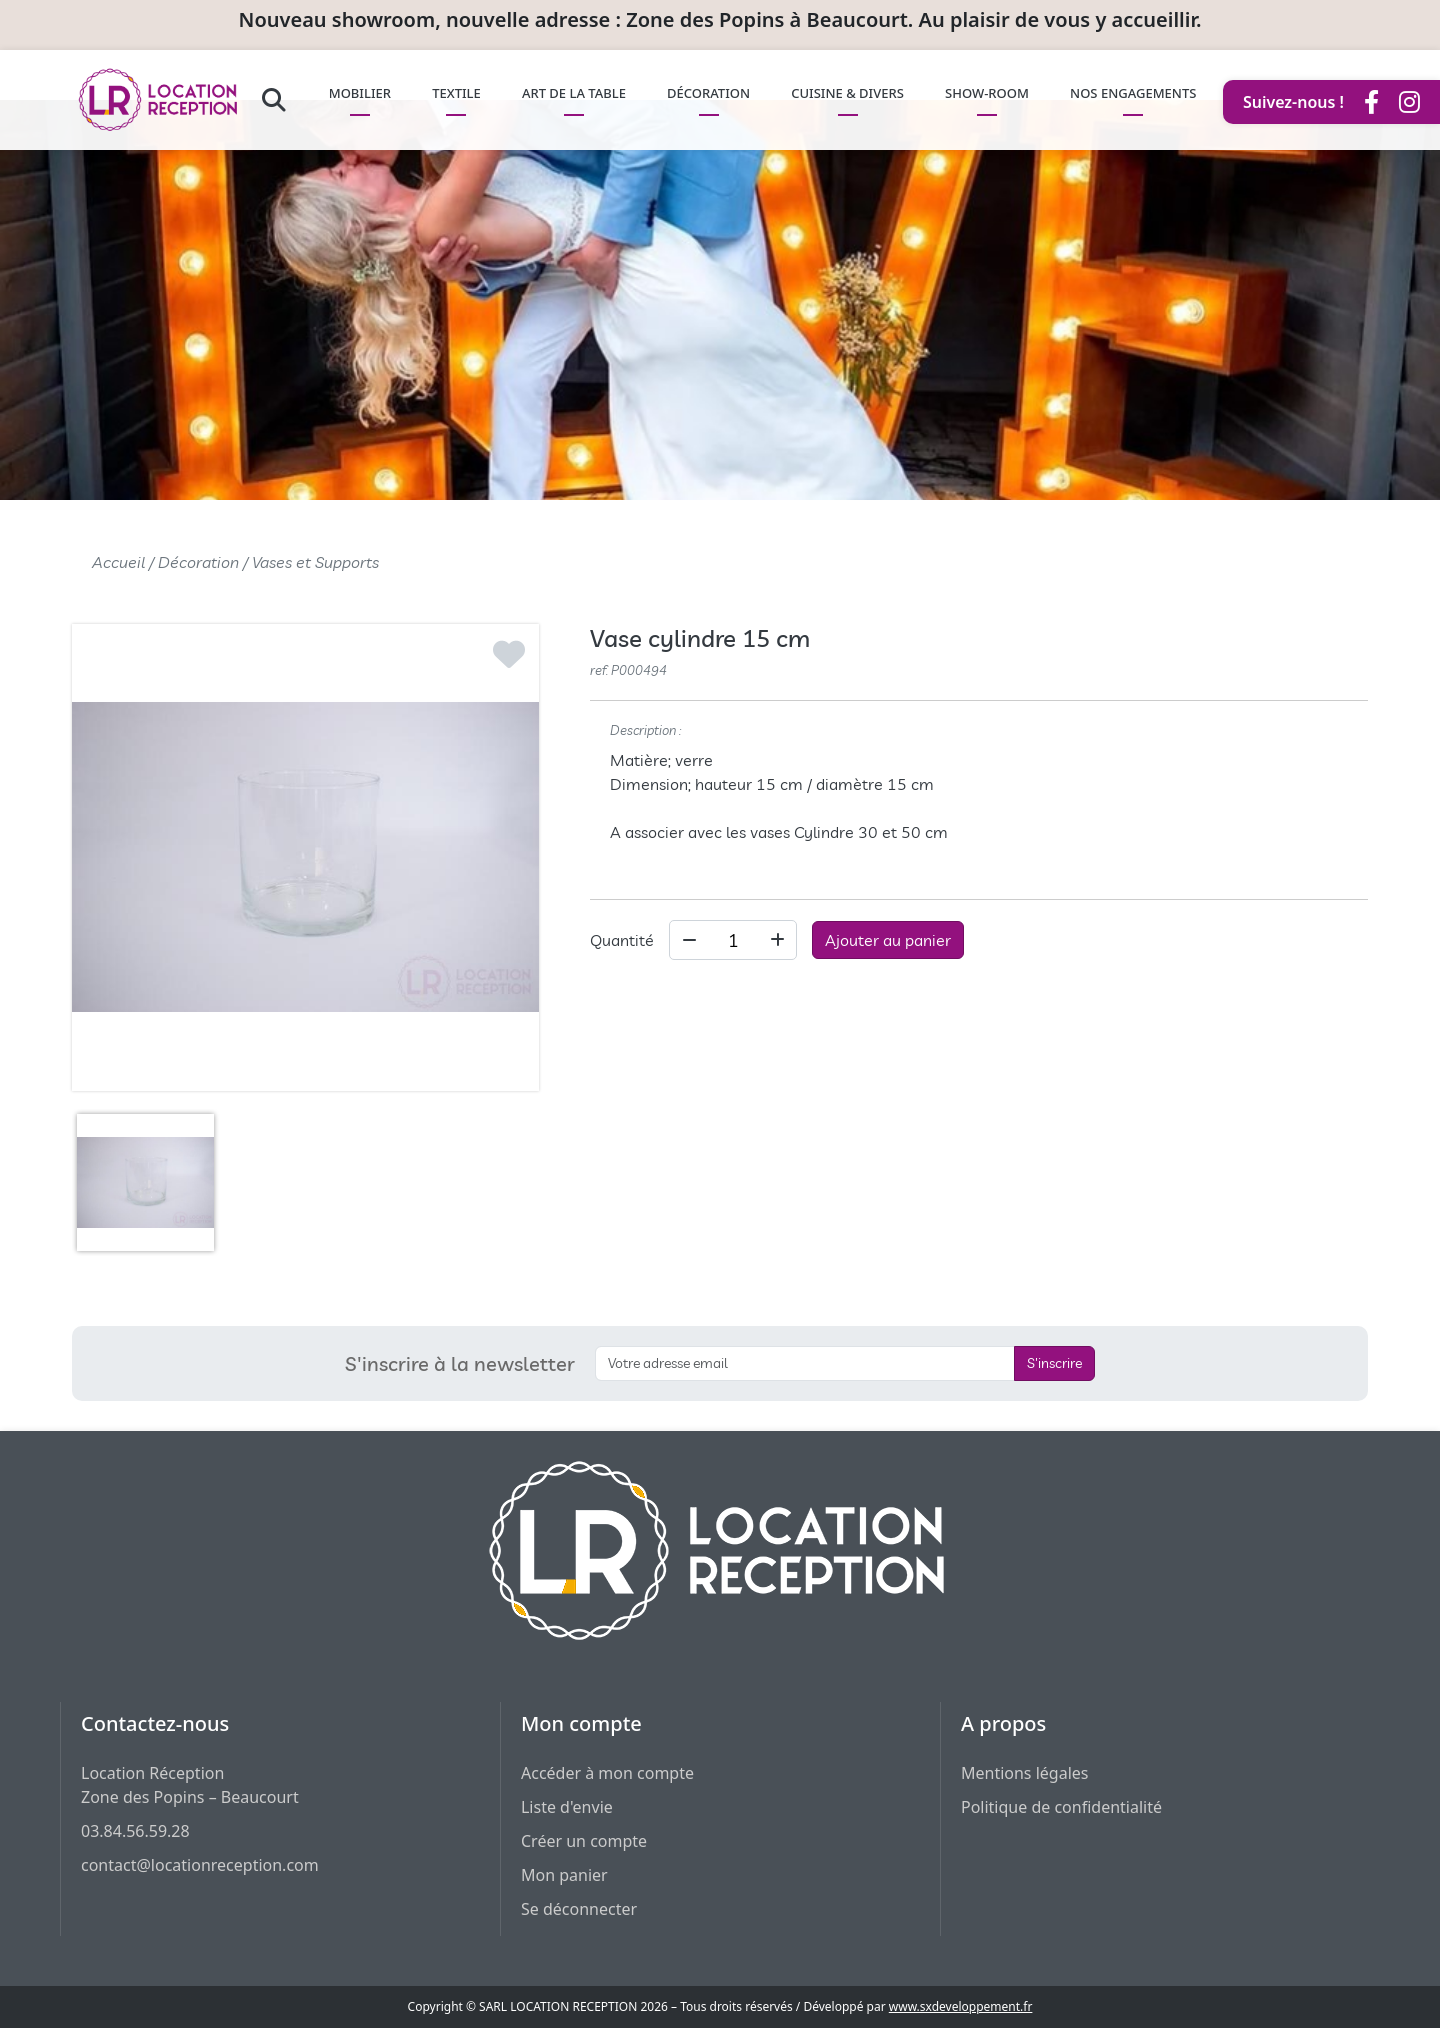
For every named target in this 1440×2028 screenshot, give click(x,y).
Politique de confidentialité (1061, 1807)
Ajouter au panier (888, 940)
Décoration (198, 562)
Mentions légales (1025, 1773)
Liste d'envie (567, 1807)
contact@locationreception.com (200, 1865)
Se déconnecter (579, 1909)
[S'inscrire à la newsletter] (805, 1363)
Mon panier (564, 1875)
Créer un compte (584, 1841)
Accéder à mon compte (607, 1773)
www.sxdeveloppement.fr (961, 2006)
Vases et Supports (315, 562)
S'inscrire (1054, 1363)
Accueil (118, 562)
